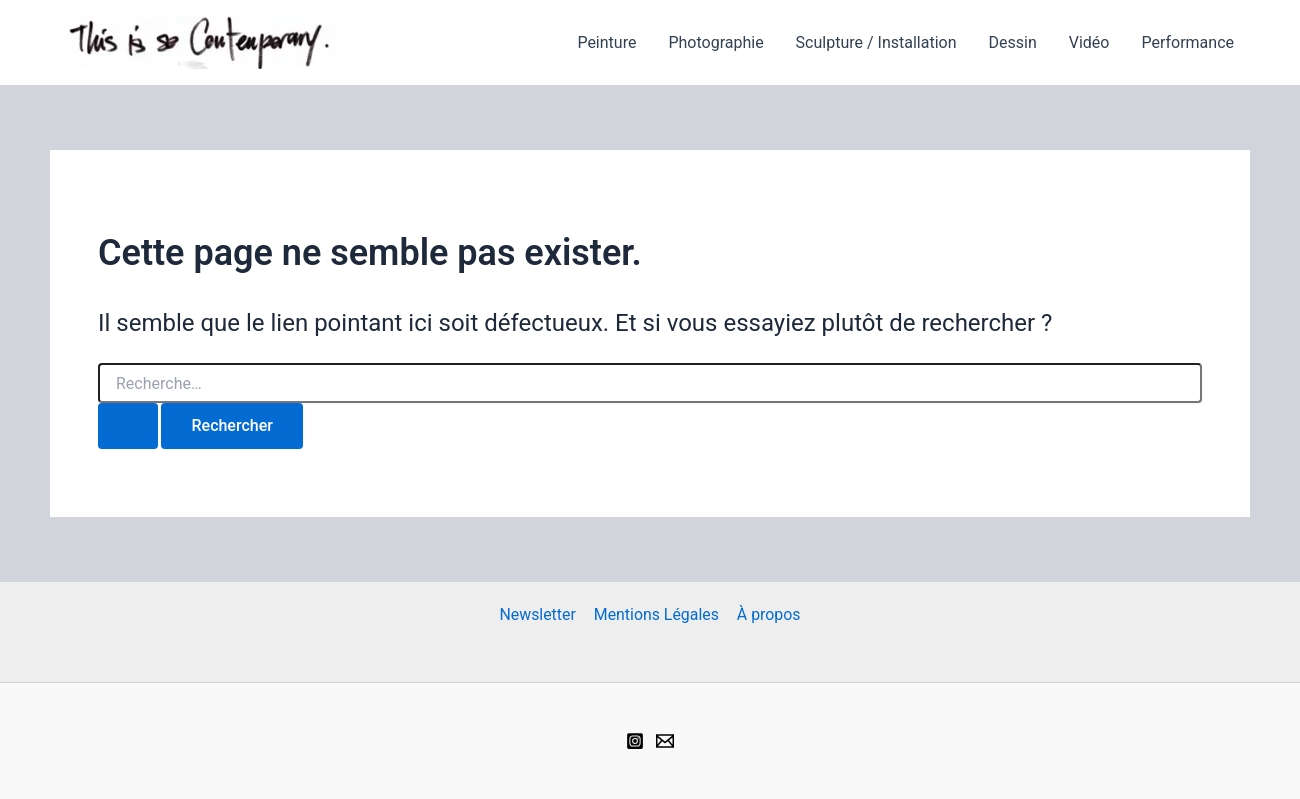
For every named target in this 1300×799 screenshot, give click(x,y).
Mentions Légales (656, 614)
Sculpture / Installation (876, 42)
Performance (1187, 42)
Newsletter (538, 614)
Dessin (1012, 42)
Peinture (606, 42)
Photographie (715, 42)
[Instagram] (635, 741)
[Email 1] (665, 741)
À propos (767, 614)
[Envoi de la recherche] (128, 426)
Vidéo (1089, 42)
